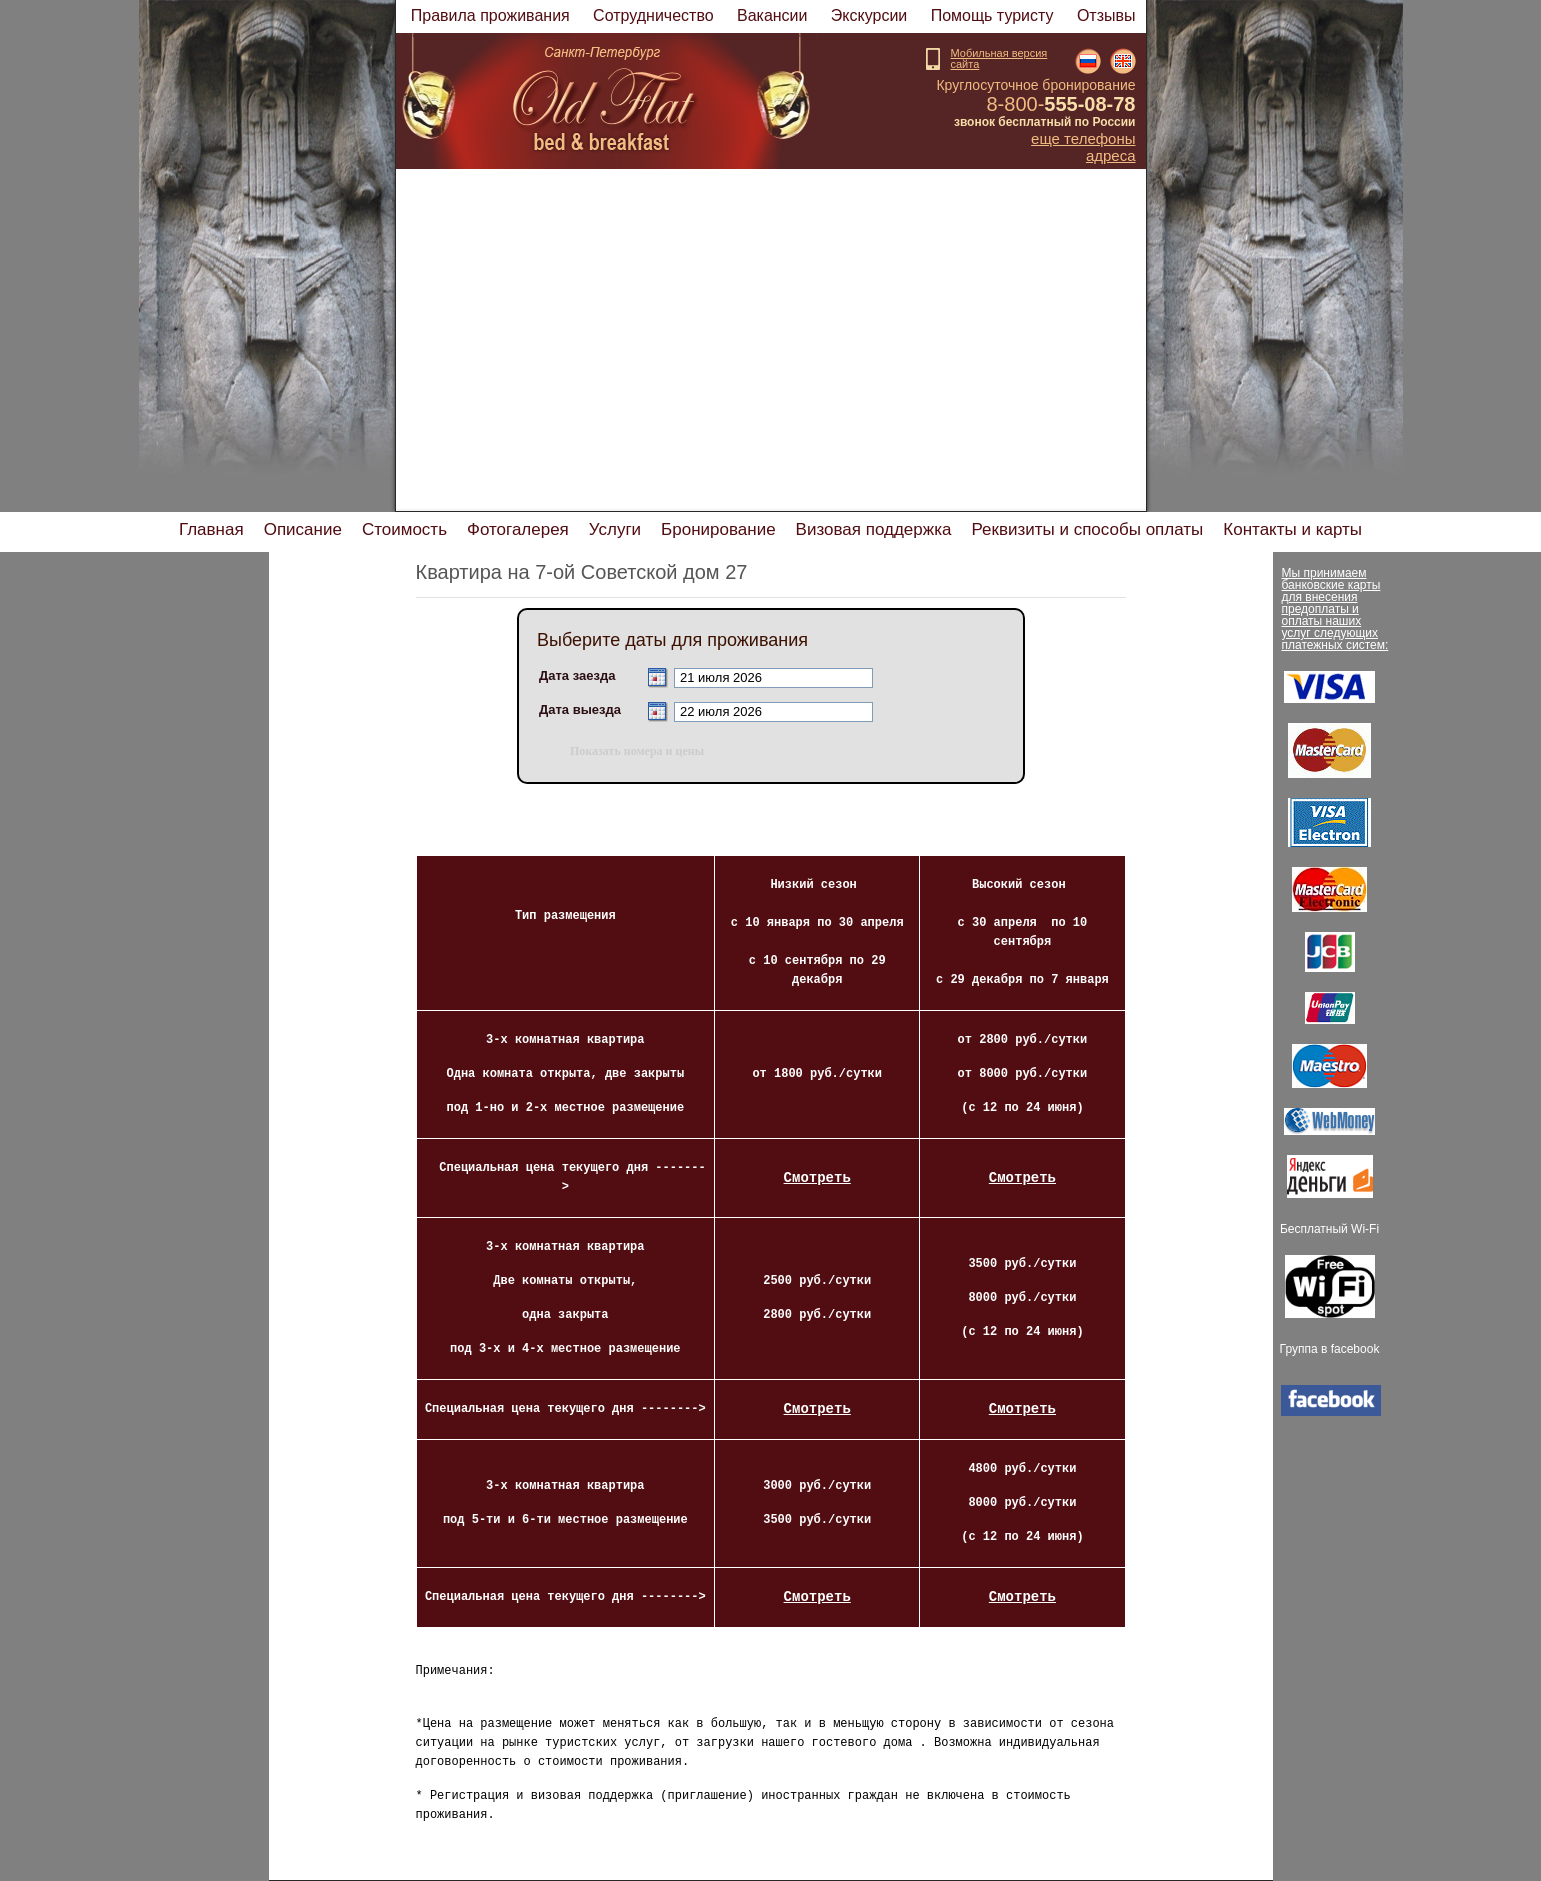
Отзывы (1106, 15)
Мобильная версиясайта (999, 59)
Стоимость (404, 529)
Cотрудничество (653, 15)
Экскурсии (869, 15)
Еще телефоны (1083, 139)
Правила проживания (490, 15)
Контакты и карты (1292, 529)
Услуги (615, 529)
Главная (211, 529)
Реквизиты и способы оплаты (1087, 529)
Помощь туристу (992, 15)
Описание (303, 529)
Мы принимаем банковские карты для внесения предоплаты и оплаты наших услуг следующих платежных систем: (1335, 609)
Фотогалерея (518, 529)
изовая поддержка (874, 529)
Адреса (1111, 156)
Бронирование (718, 529)
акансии (772, 15)
